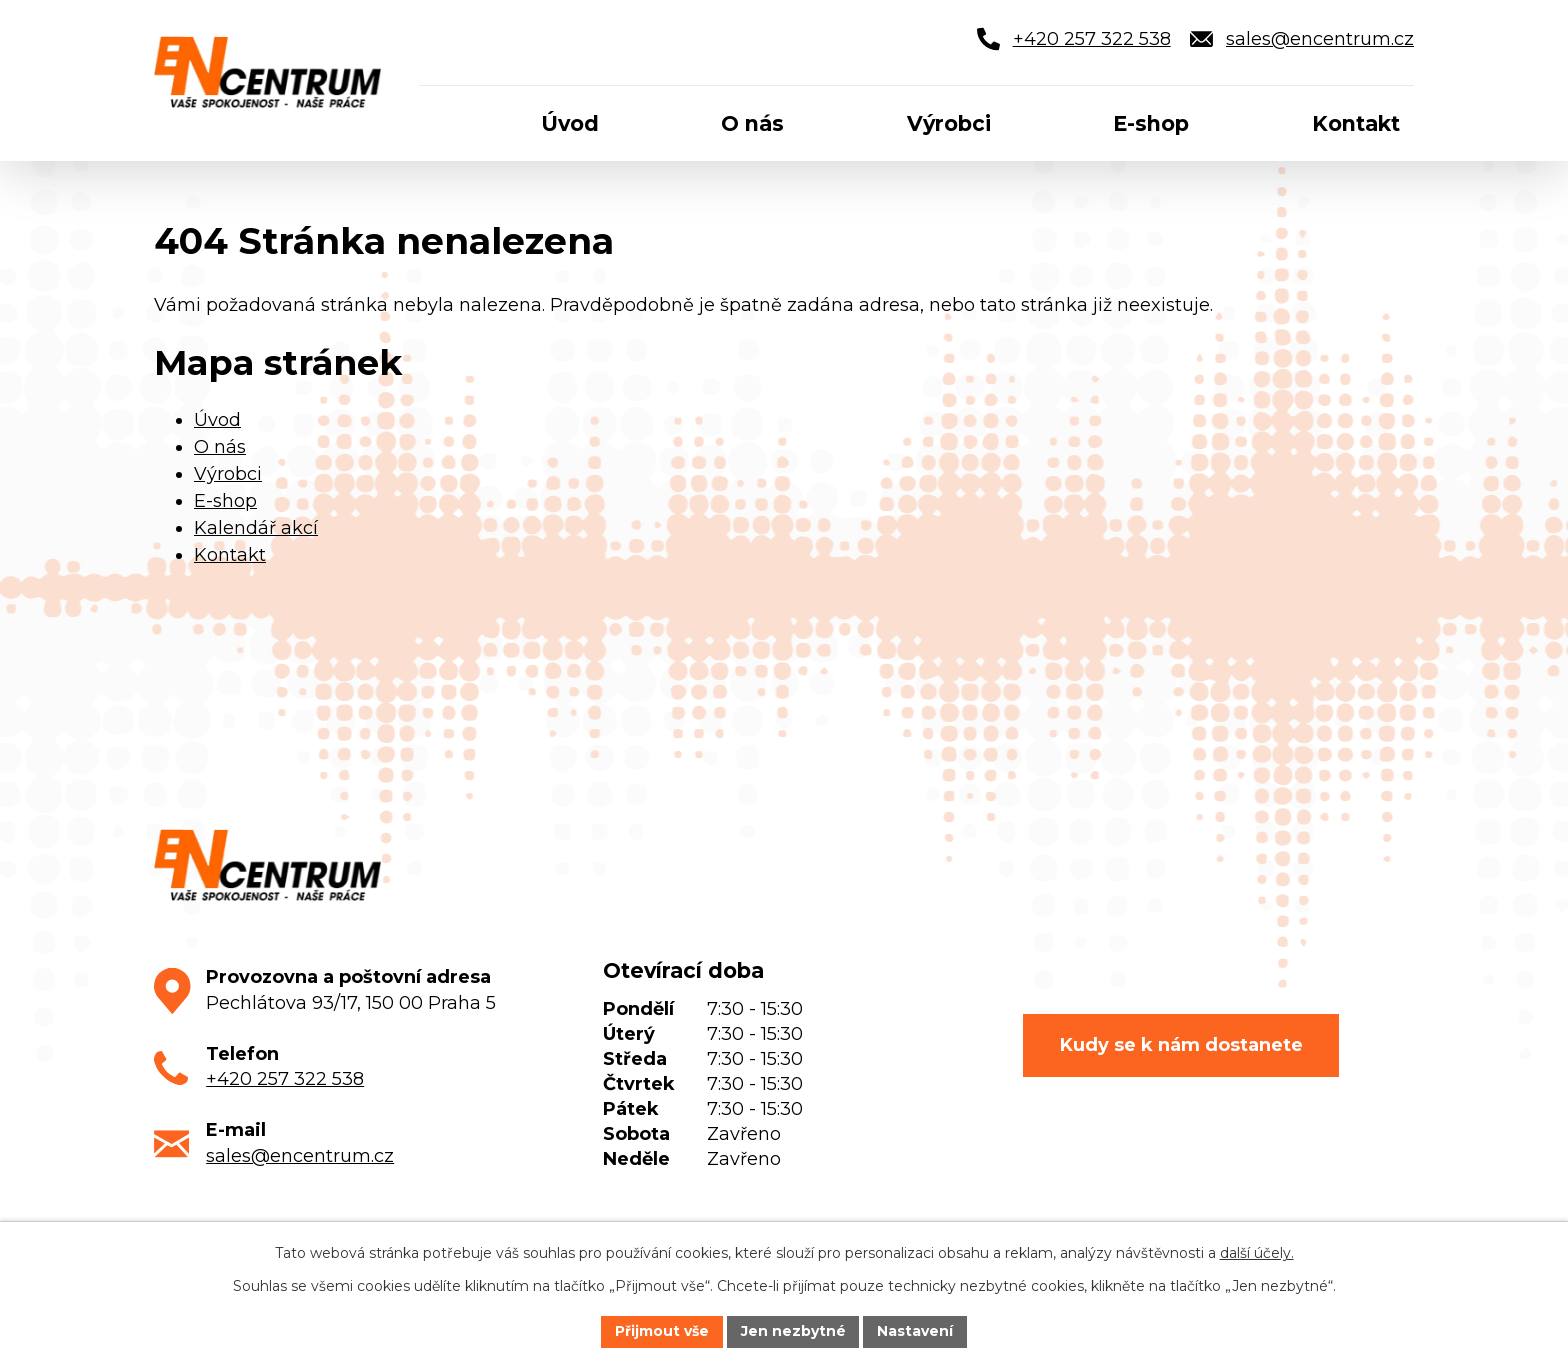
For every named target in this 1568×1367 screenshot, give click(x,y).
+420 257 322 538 (285, 1079)
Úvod (217, 420)
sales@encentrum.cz (300, 1156)
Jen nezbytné (793, 1331)
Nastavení (916, 1331)
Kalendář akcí (256, 528)
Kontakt (230, 555)
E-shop (225, 501)
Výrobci (228, 474)
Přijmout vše (662, 1331)
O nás (220, 447)
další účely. (1257, 1253)
